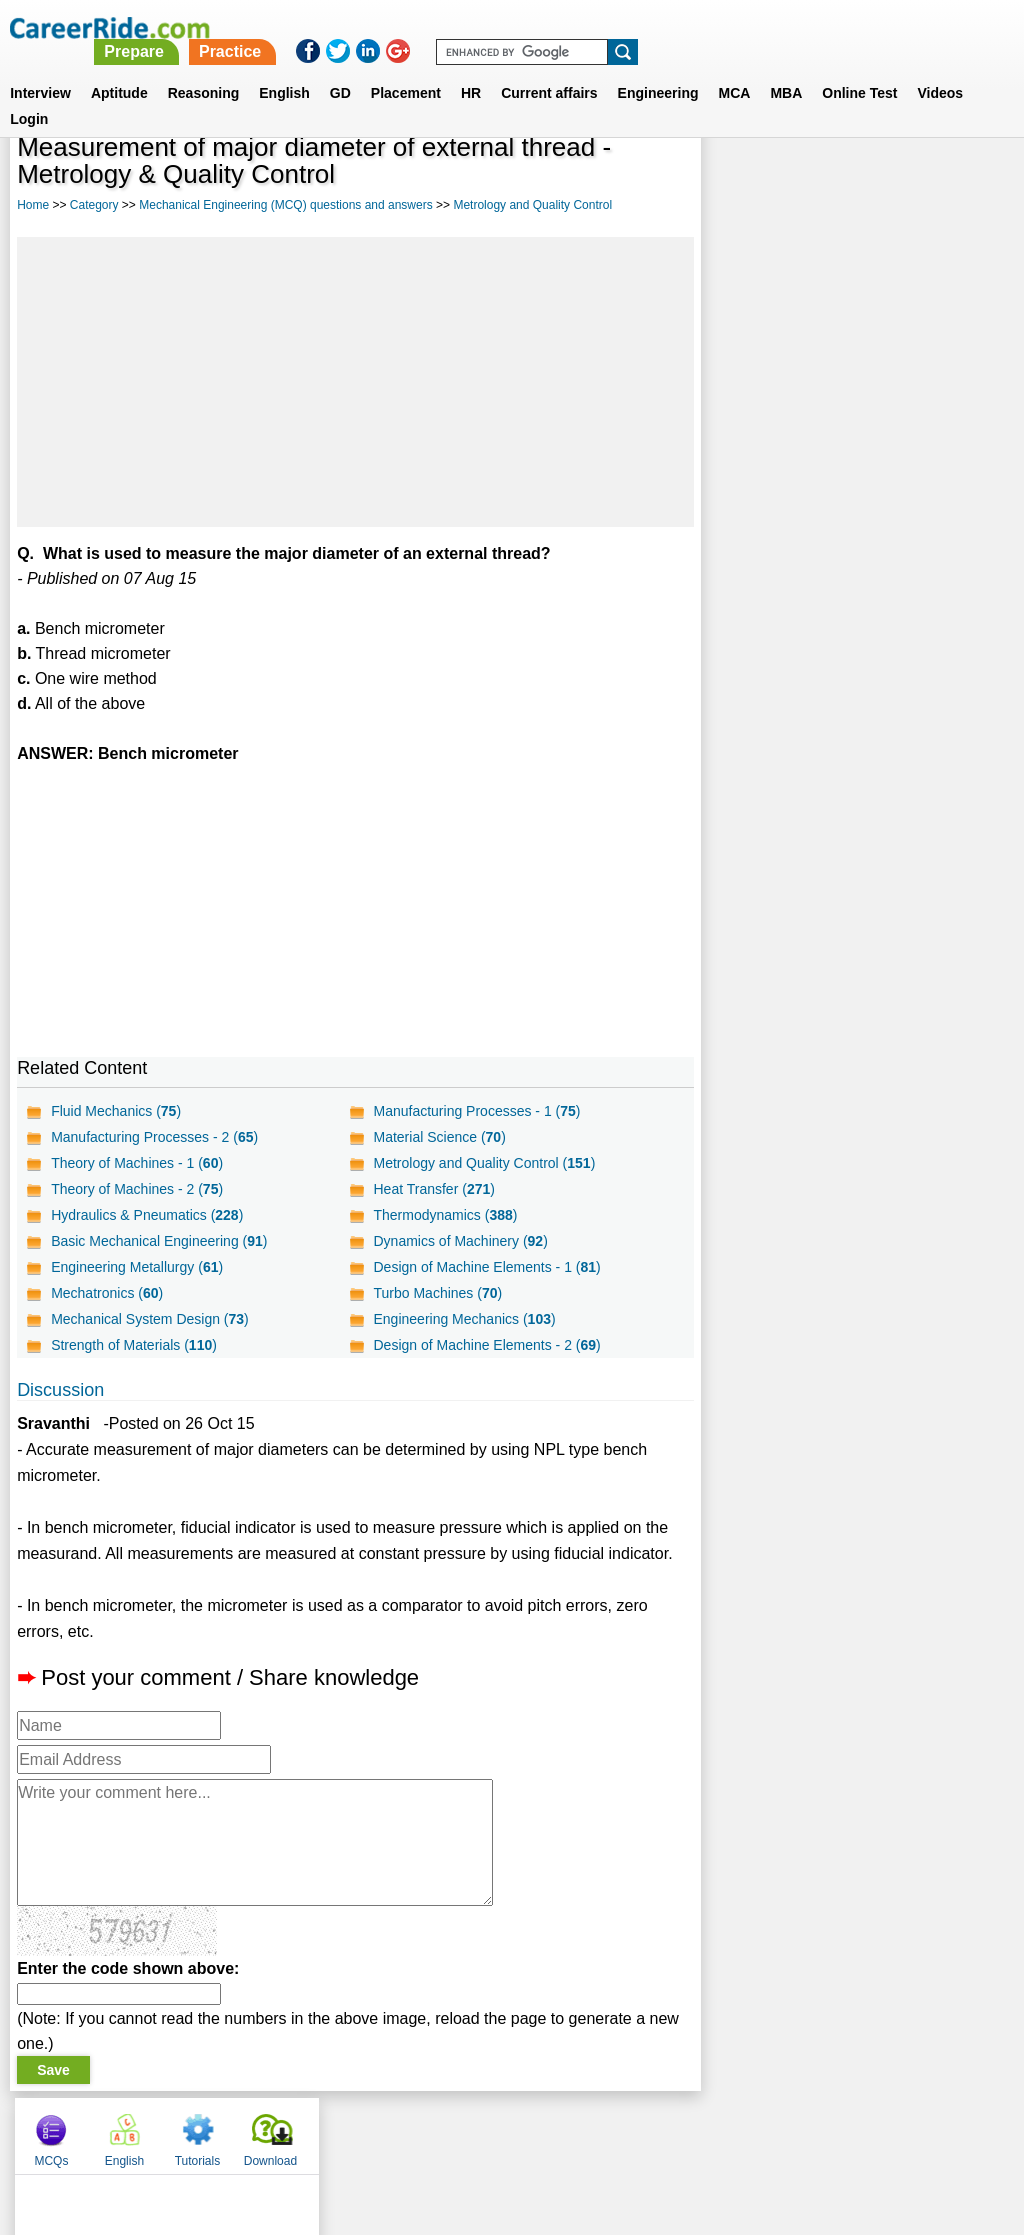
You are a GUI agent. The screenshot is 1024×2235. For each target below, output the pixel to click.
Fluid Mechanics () (116, 1111)
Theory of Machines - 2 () (137, 1189)
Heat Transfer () (433, 1189)
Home (33, 205)
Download (960, 180)
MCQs (741, 180)
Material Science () (439, 1137)
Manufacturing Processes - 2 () (154, 1137)
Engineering (658, 69)
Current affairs (549, 69)
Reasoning (204, 69)
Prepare (510, 27)
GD (340, 69)
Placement (406, 69)
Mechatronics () (107, 1293)
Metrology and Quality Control (532, 205)
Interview (40, 69)
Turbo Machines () (437, 1293)
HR (471, 69)
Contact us (410, 2131)
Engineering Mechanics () (464, 1319)
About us (330, 2131)
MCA (735, 69)
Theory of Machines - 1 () (137, 1163)
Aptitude (119, 69)
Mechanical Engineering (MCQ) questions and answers (285, 205)
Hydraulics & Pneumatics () (147, 1215)
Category (94, 205)
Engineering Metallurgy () (137, 1267)
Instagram (731, 2131)
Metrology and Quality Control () (484, 1163)
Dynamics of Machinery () (460, 1241)
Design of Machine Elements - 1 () (486, 1267)
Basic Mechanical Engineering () (159, 1241)
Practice (605, 27)
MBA (786, 69)
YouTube (653, 2131)
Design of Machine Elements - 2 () (486, 1345)
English (284, 69)
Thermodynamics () (445, 1215)
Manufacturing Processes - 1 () (476, 1111)
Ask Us (585, 2131)
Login (29, 95)
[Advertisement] (355, 382)
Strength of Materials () (134, 1345)
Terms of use (503, 2131)
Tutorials (888, 180)
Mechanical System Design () (150, 1319)
